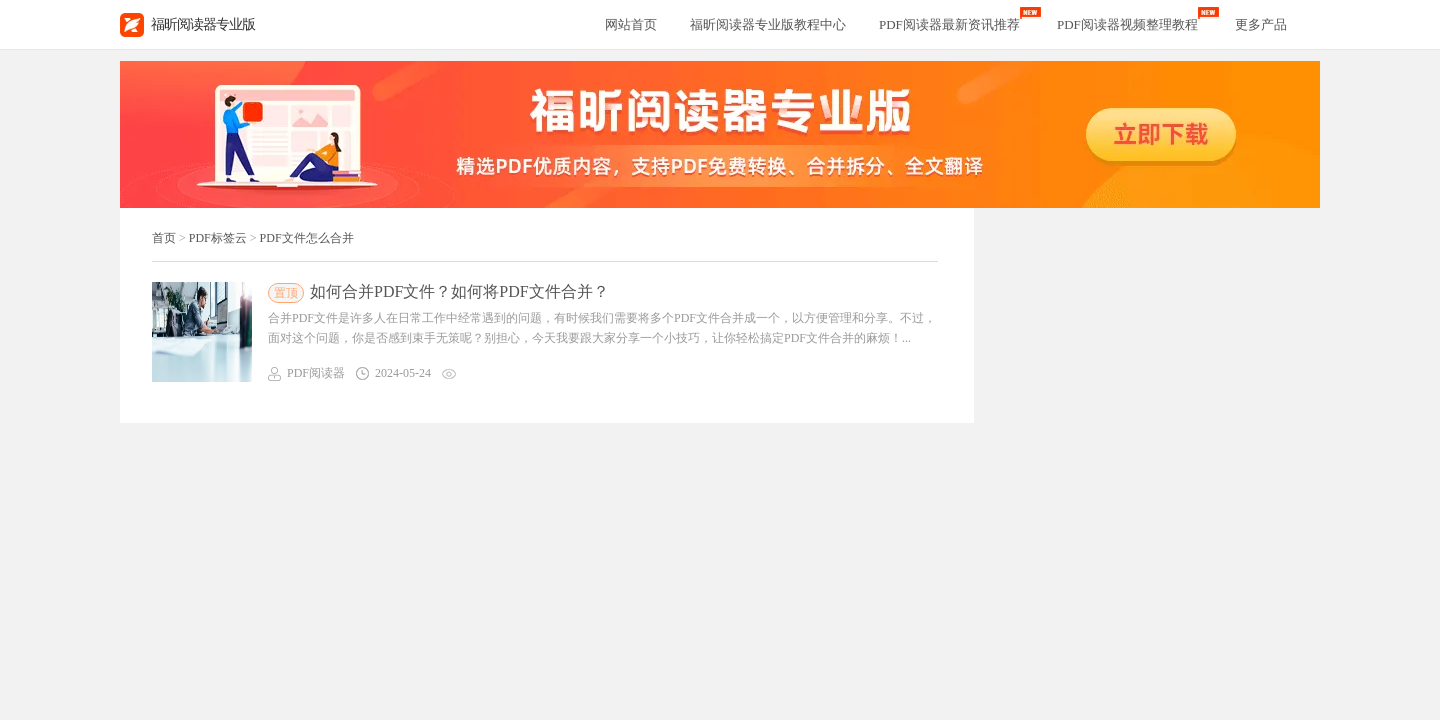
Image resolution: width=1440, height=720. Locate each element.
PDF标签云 (218, 238)
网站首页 (631, 24)
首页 (164, 238)
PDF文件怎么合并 (307, 238)
